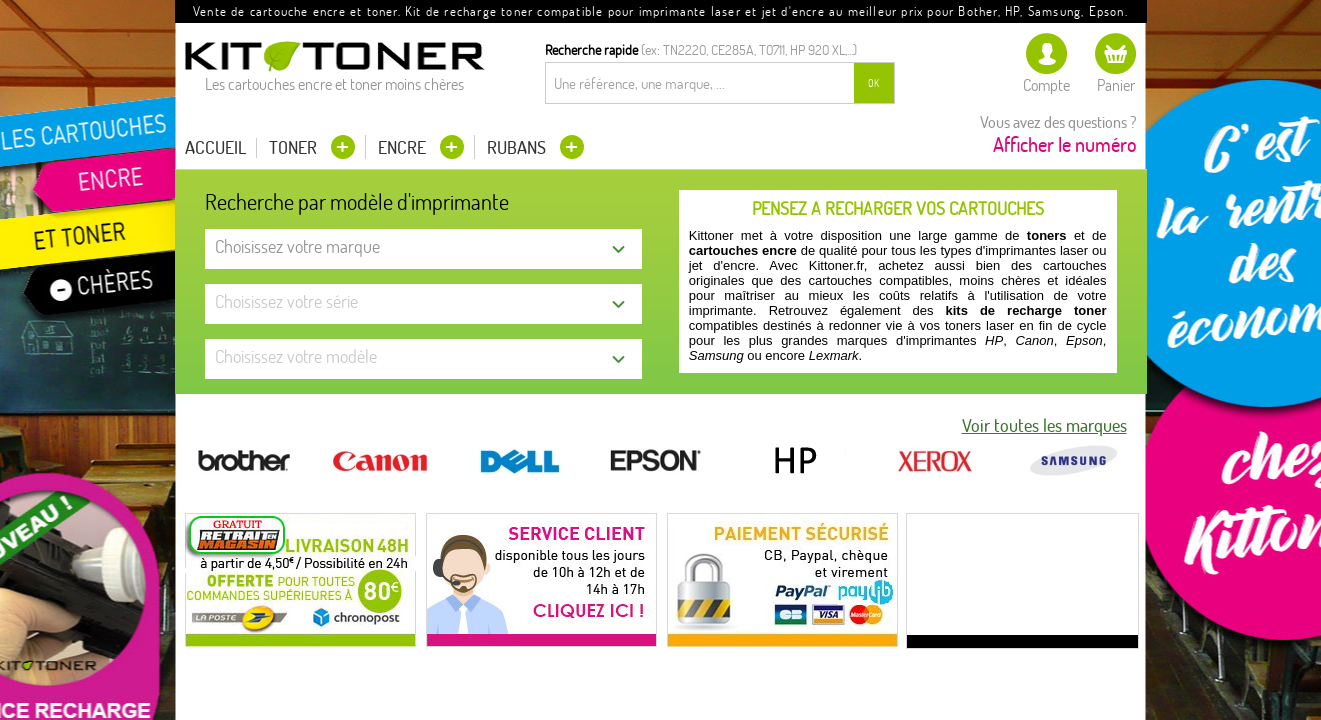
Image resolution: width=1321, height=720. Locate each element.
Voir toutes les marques (1044, 426)
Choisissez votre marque (297, 246)
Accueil (215, 148)
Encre (404, 147)
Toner (295, 147)
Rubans (518, 147)
